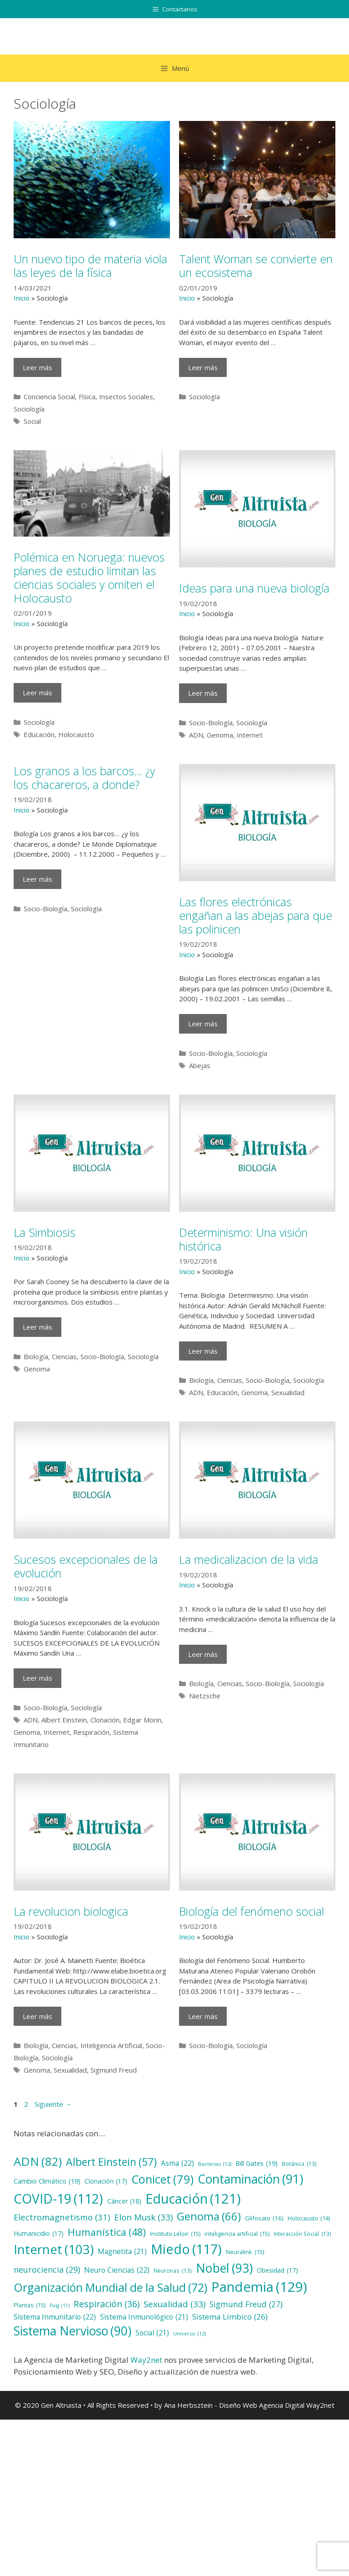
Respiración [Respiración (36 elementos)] (107, 2303)
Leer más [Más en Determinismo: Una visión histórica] (203, 1351)
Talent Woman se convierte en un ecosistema (256, 265)
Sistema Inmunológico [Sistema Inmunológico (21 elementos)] (144, 2317)
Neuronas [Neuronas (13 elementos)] (173, 2271)
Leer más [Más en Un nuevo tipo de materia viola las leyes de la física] (37, 367)
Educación (39, 734)
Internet (250, 734)
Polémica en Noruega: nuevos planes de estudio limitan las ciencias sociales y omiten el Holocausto (89, 577)
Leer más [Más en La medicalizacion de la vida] (203, 1654)
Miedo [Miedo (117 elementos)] (186, 2249)
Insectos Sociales (126, 396)
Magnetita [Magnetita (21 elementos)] (122, 2251)
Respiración (91, 1732)
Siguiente (53, 2104)
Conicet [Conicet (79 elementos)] (162, 2179)
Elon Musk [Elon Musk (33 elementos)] (143, 2217)
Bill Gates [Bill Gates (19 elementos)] (256, 2164)
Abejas (199, 1065)
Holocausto (76, 734)
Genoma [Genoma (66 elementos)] (209, 2216)
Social (32, 421)
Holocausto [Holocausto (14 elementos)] (309, 2218)
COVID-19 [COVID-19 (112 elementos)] (58, 2198)
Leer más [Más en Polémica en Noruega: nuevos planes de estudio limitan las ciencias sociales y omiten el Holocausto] (37, 692)
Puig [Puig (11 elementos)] (60, 2305)
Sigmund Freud (113, 2069)
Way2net (146, 2360)
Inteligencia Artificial (111, 2045)
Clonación (105, 1719)
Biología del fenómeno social (251, 1911)
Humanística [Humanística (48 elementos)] (107, 2232)
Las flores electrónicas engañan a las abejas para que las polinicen (255, 915)
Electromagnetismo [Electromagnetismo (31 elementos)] (62, 2217)
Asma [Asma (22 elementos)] (177, 2163)
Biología (36, 1356)
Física (87, 396)
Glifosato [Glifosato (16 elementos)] (264, 2218)
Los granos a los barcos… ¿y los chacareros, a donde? (84, 777)
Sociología (29, 408)
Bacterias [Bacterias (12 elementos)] (214, 2164)
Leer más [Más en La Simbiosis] (37, 1326)
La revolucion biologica (71, 1911)
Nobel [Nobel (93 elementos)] (224, 2268)
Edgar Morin (142, 1719)
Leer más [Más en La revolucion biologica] (37, 2016)
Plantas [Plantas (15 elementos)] (29, 2305)
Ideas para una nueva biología (254, 588)
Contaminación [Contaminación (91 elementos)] (250, 2179)
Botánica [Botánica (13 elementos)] (299, 2164)
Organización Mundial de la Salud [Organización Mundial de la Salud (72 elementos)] (110, 2287)
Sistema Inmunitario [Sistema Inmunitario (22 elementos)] (55, 2317)
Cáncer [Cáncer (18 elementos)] (124, 2201)
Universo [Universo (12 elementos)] (189, 2334)
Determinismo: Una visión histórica (243, 1239)
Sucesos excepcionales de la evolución (86, 1566)
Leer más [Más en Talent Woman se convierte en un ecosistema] (203, 367)
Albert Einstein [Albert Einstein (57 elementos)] (111, 2161)
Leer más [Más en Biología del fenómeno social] (203, 2016)
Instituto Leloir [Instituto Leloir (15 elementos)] (175, 2234)
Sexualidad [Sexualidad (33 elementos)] (174, 2304)
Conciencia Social (49, 396)
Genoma (220, 734)
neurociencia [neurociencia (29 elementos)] (47, 2270)
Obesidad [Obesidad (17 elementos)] (277, 2270)
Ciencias (64, 1356)
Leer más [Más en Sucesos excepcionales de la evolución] (37, 1677)
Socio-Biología (211, 722)
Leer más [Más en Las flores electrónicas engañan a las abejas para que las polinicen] (203, 1023)
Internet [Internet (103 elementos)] (54, 2249)
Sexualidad (287, 1392)
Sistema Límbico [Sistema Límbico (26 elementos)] (230, 2317)
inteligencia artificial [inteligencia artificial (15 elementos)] (236, 2234)
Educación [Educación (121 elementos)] (193, 2198)
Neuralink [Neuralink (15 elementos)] (245, 2252)
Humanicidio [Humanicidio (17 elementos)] (39, 2234)
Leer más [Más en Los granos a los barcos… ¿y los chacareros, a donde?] (37, 879)
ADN (196, 734)
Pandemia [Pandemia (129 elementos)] (259, 2287)
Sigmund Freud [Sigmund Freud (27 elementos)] (246, 2304)
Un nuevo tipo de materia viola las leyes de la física (90, 265)
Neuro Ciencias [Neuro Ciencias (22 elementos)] (117, 2270)
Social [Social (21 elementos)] (152, 2333)
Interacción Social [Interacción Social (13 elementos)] (302, 2234)
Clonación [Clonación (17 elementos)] (106, 2181)
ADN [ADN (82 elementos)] (38, 2161)
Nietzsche (204, 1695)
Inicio (22, 297)
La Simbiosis (44, 1232)
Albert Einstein (64, 1719)
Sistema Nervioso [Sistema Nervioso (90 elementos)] (72, 2331)
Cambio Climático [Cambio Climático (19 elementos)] (47, 2181)
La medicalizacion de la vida (248, 1559)
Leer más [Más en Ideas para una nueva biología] (203, 693)
